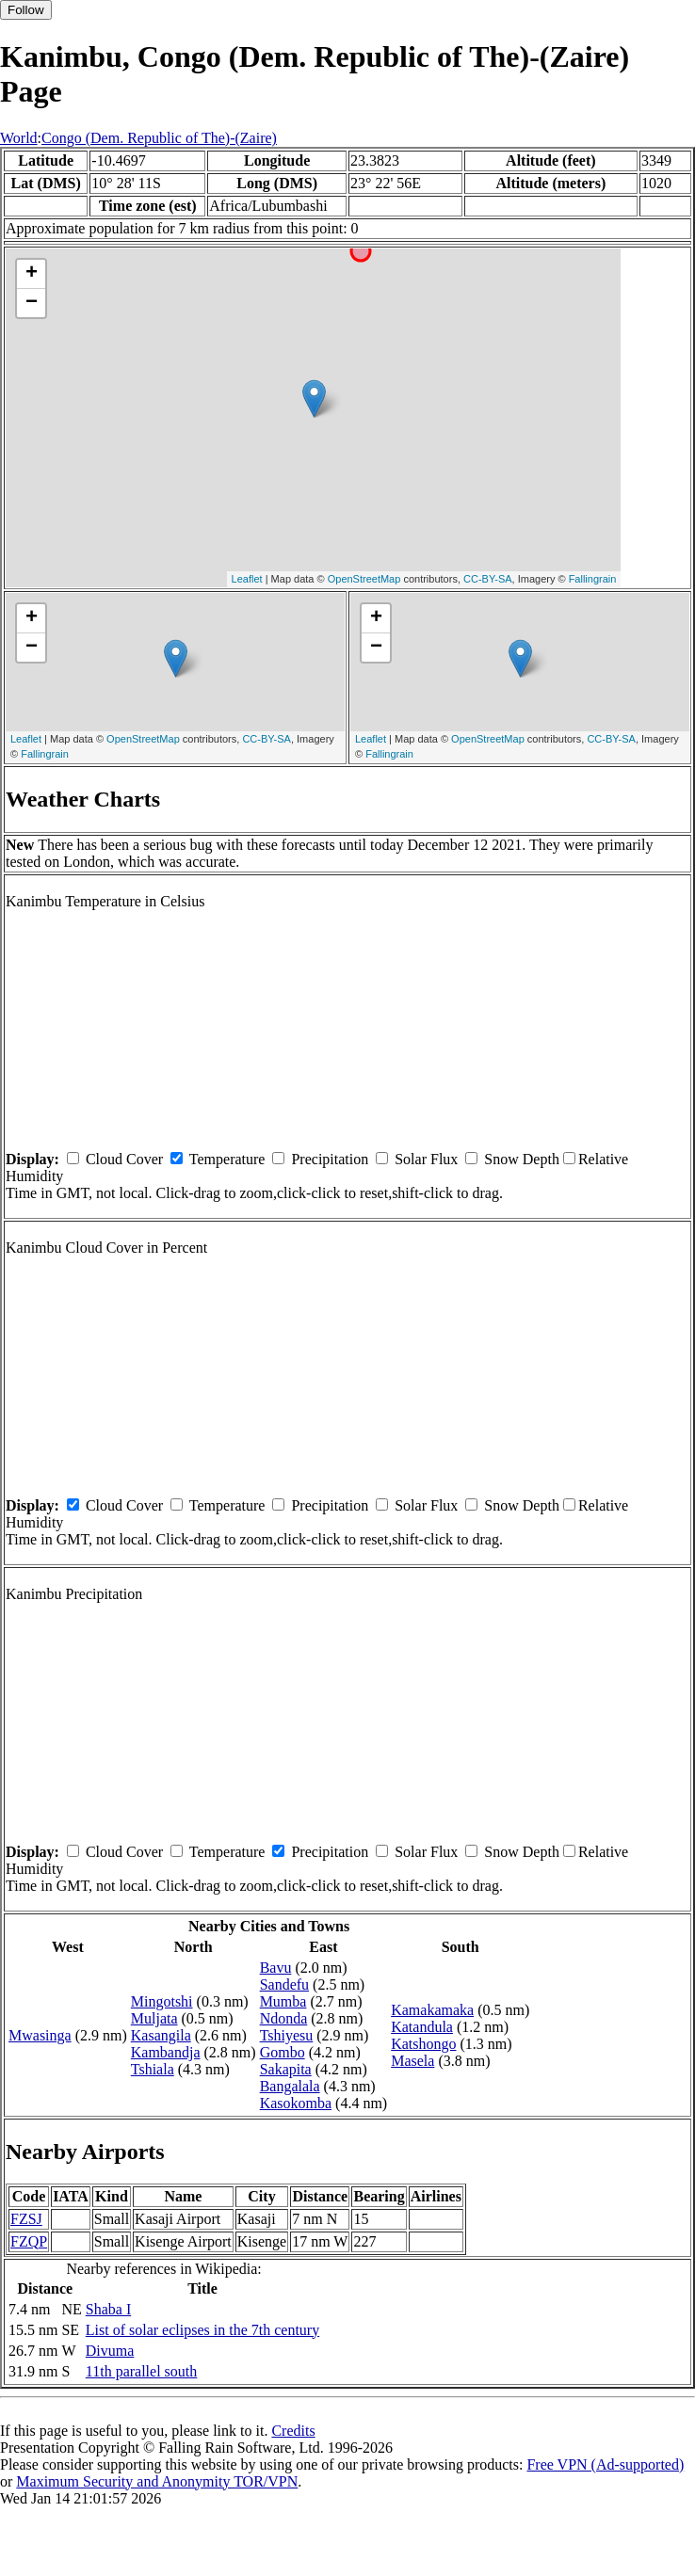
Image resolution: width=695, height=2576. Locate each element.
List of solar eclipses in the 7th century (202, 2330)
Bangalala (290, 2086)
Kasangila (161, 2035)
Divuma (110, 2351)
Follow (26, 10)
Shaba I (108, 2309)
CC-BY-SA (487, 578)
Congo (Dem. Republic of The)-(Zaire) (159, 138)
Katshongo (423, 2044)
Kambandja (166, 2052)
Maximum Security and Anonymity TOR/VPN (157, 2481)
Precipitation (329, 1159)
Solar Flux (426, 1159)
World (19, 138)
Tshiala (152, 2069)
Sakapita (286, 2069)
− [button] (31, 303)
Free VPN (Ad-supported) (605, 2464)
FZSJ (26, 2219)
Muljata (154, 2018)
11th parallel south (142, 2371)
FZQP (28, 2241)
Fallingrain (593, 578)
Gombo (282, 2052)
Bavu (276, 1968)
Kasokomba (295, 2103)
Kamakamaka (432, 2010)
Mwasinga (40, 2035)
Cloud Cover (124, 1159)
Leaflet (247, 578)
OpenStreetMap (364, 578)
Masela (412, 2061)
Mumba (283, 2001)
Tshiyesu (287, 2035)
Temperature (227, 1159)
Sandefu (284, 1984)
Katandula (422, 2027)
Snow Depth (521, 1159)
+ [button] (31, 274)
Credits (293, 2431)
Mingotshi (162, 2001)
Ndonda (284, 2018)
